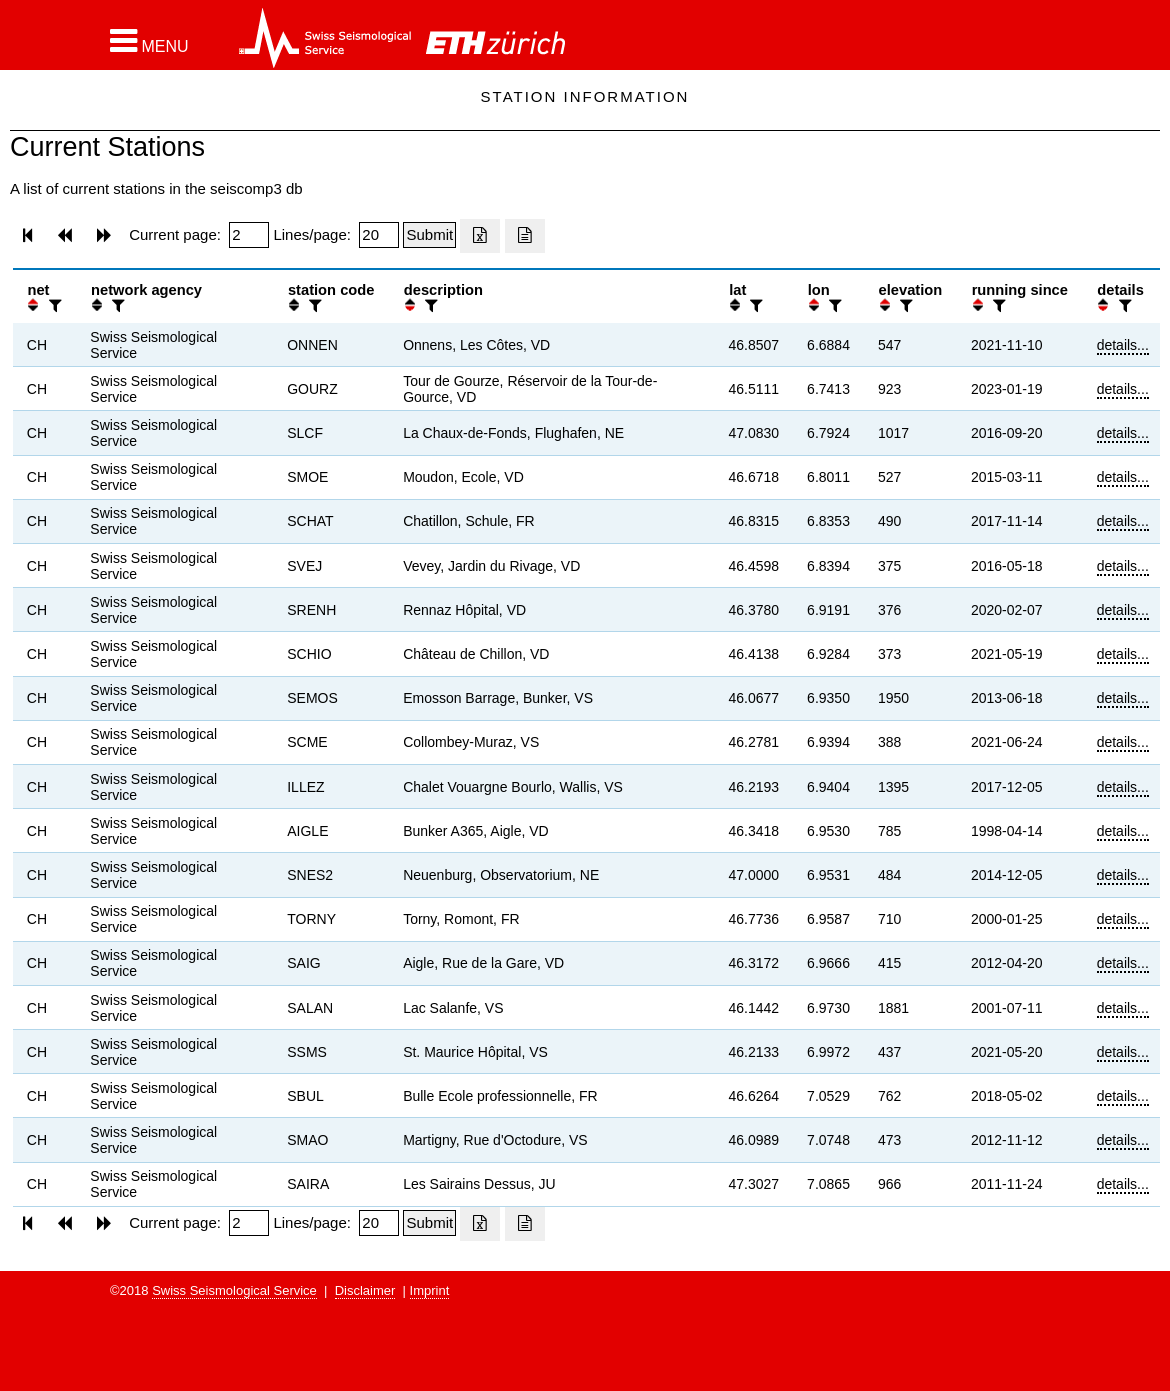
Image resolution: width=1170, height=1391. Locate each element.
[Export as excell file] (480, 236)
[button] (149, 41)
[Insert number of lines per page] (379, 235)
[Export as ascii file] (525, 236)
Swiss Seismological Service (234, 1290)
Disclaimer (365, 1290)
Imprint (430, 1290)
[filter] (53, 305)
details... (1123, 345)
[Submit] (429, 235)
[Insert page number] (249, 235)
